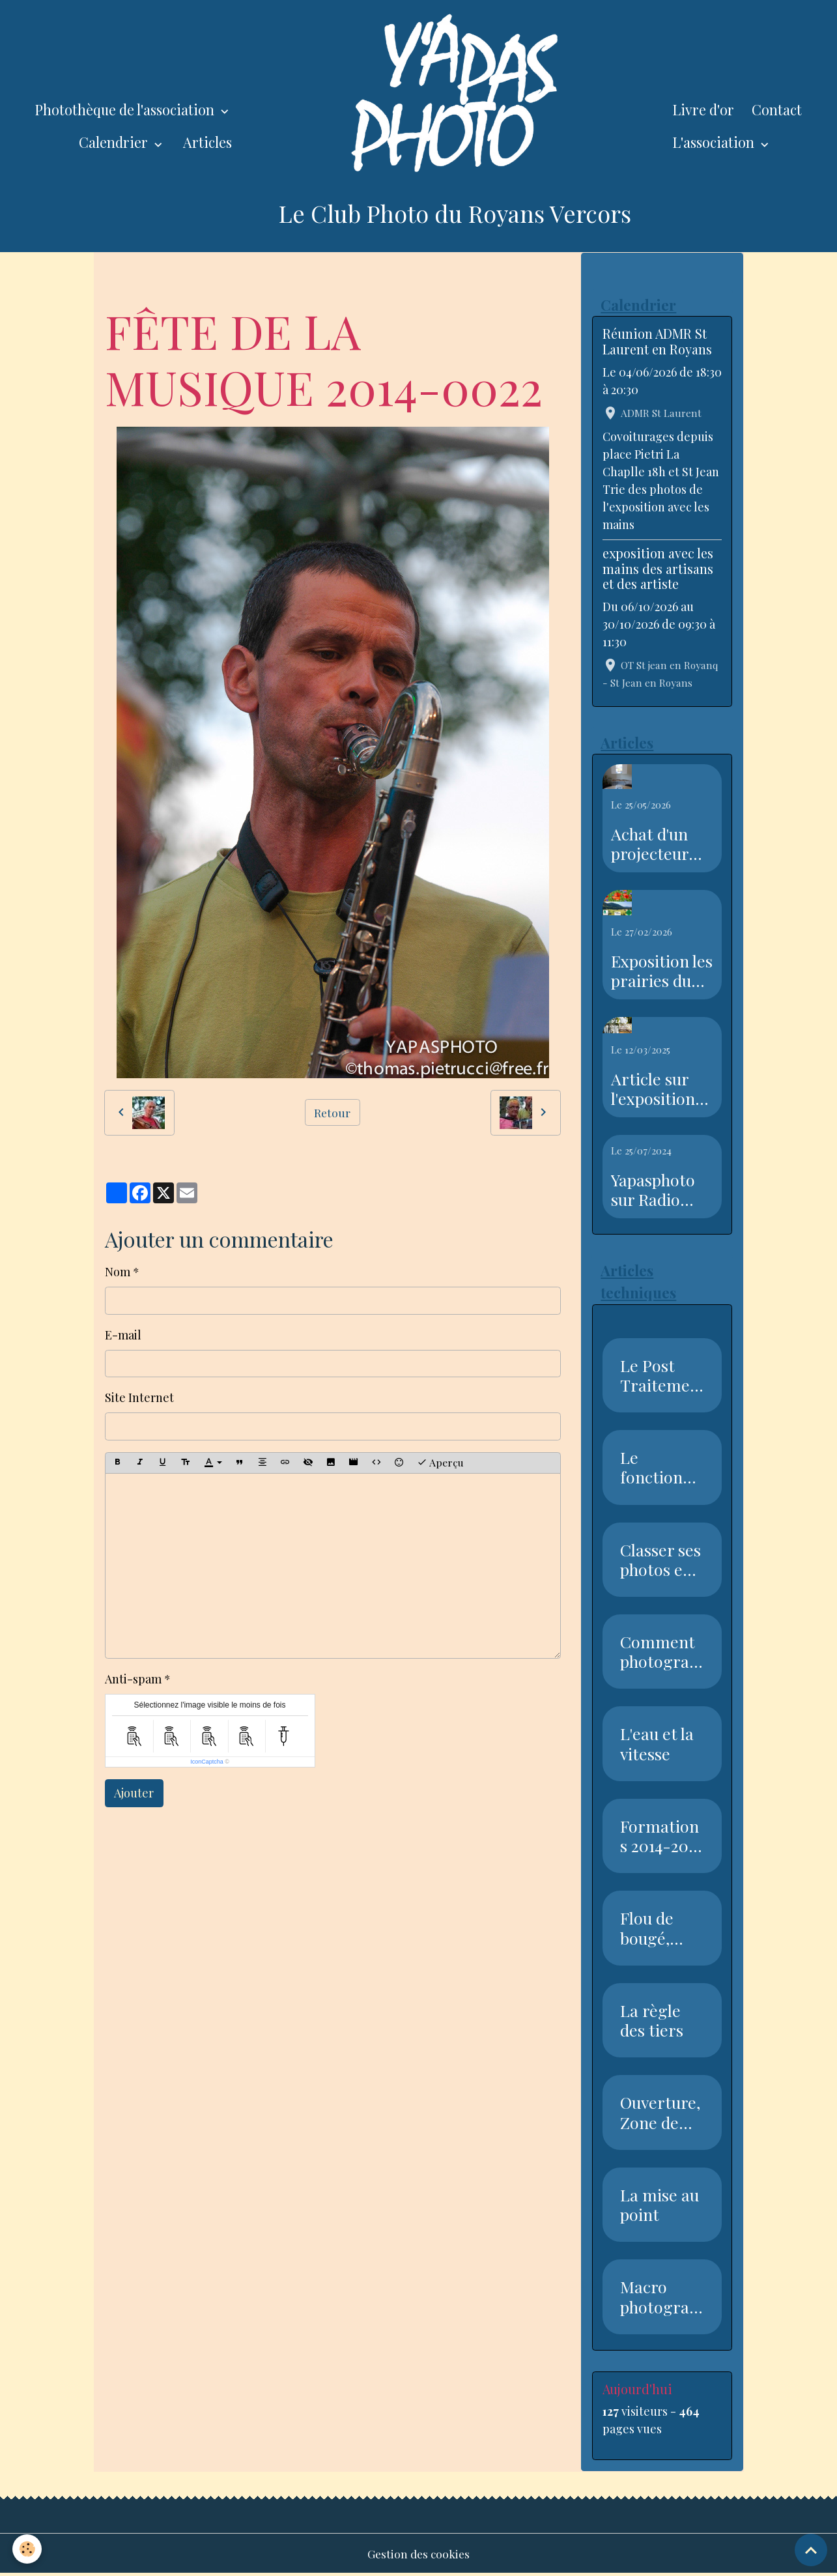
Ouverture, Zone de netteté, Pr (660, 2113)
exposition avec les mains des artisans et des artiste (658, 569)
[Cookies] (27, 2549)
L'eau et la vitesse (657, 1744)
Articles (207, 142)
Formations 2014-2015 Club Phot (661, 1837)
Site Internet (139, 1397)
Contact (777, 109)
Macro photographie (659, 2297)
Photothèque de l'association (126, 109)
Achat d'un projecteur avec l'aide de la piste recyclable (658, 844)
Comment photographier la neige (659, 1652)
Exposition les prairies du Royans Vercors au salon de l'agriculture (662, 971)
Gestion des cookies (419, 2555)
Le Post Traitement (660, 1375)
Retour (332, 1112)
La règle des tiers (651, 2021)
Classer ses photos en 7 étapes (661, 1560)
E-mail (123, 1335)
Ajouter (134, 1793)
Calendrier (115, 142)
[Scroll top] (811, 2550)
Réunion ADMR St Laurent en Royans (657, 342)
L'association (715, 142)
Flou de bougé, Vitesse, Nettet (648, 1929)
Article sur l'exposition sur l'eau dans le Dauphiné (660, 1089)
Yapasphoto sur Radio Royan (653, 1190)
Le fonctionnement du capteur (660, 1468)
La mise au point (659, 2205)
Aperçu (440, 1462)
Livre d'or (703, 109)
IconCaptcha (206, 1761)
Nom (117, 1272)
